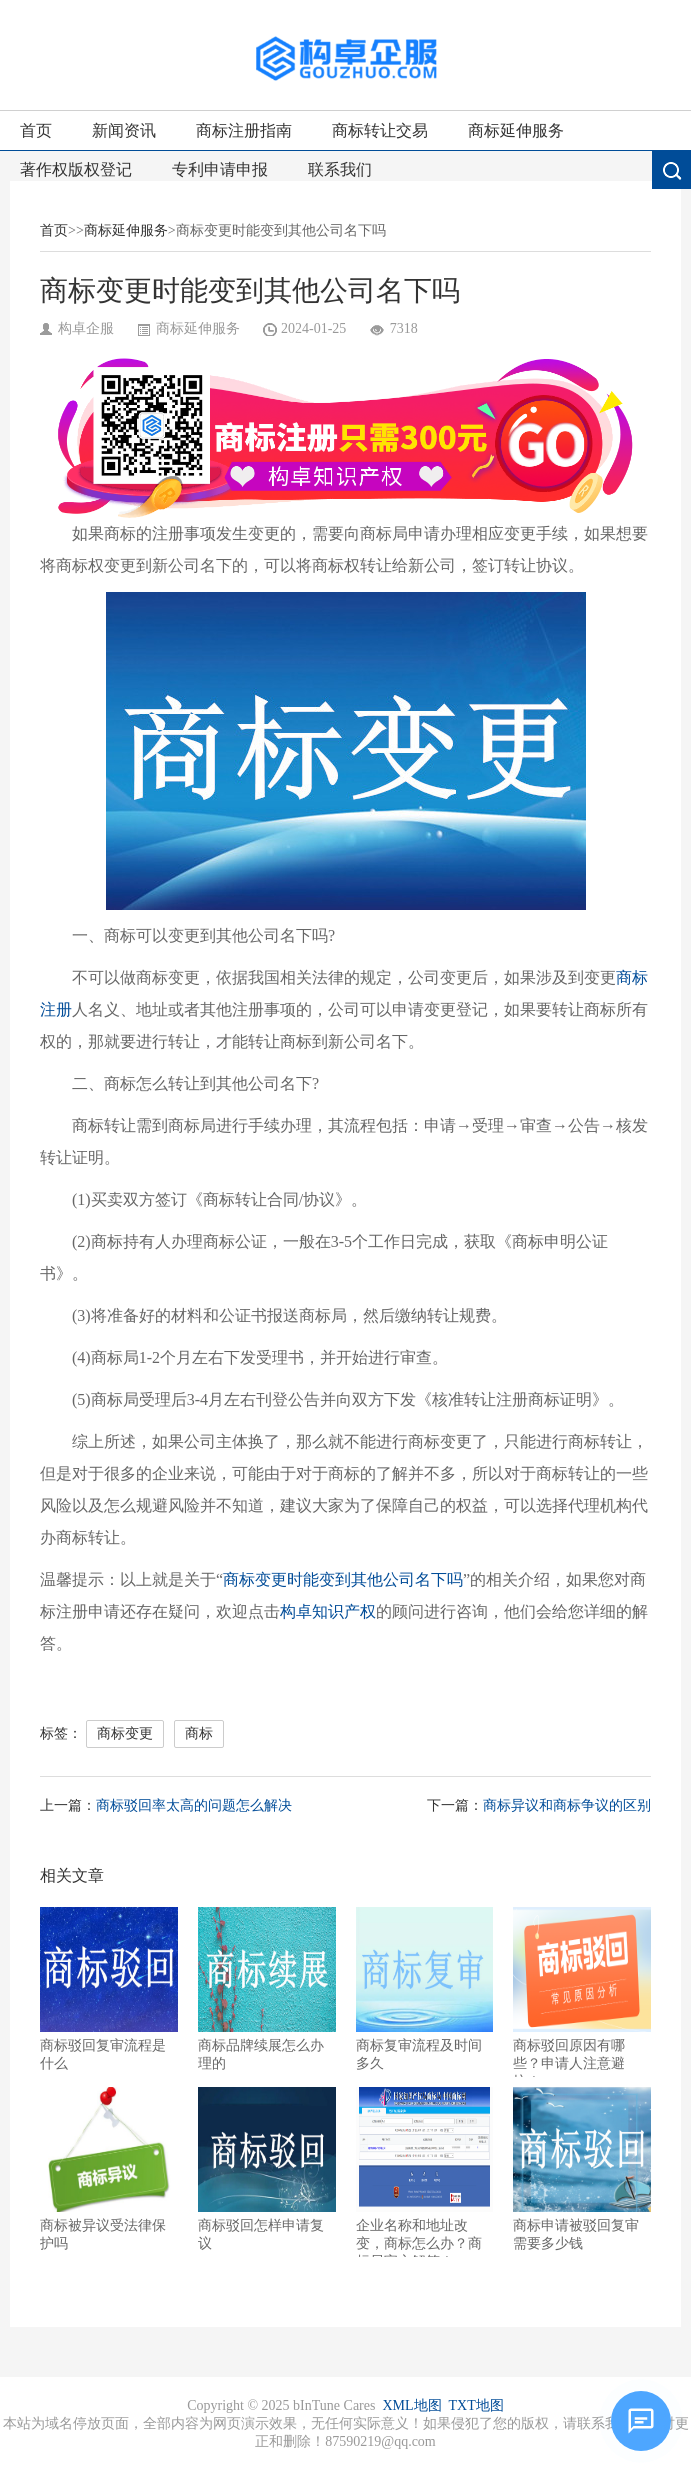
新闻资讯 (124, 130)
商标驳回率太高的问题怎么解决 (194, 1805)
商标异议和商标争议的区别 (567, 1805)
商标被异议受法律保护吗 (109, 2169)
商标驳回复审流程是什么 (109, 1989)
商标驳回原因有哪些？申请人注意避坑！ (582, 1992)
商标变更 (125, 1733)
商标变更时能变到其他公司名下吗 (343, 1579)
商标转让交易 (380, 130)
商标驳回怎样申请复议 (267, 2169)
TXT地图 (476, 2405)
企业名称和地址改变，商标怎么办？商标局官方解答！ (425, 2172)
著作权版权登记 (76, 169)
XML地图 (411, 2405)
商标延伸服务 (516, 130)
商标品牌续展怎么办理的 (267, 1989)
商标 (199, 1733)
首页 (36, 130)
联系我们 (340, 169)
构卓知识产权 (328, 1611)
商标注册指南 (244, 130)
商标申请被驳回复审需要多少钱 (582, 2169)
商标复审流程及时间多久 (425, 1989)
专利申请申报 (220, 169)
